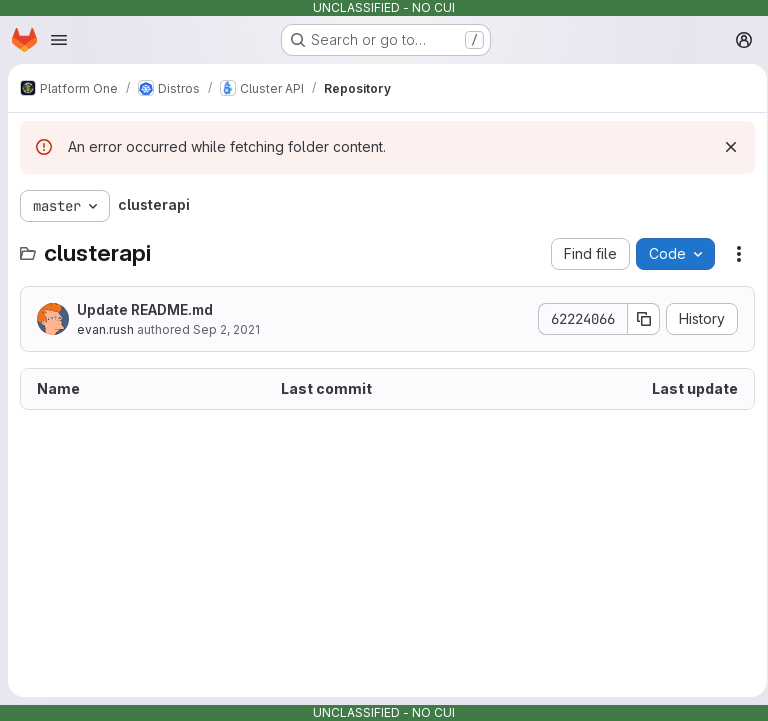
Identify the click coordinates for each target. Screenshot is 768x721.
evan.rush (105, 329)
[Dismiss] (724, 147)
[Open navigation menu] (59, 40)
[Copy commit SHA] (637, 319)
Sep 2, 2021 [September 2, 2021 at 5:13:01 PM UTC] (226, 329)
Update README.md (145, 309)
